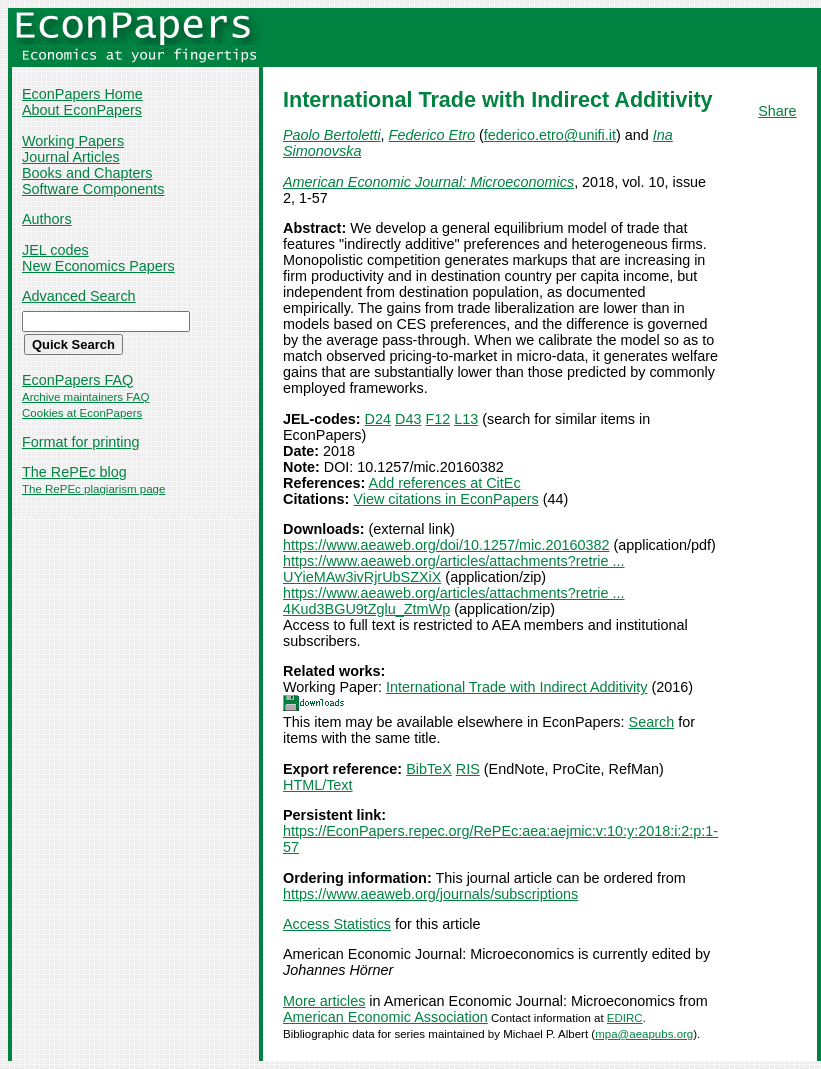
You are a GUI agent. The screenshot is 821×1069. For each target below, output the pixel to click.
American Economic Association (385, 1017)
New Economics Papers (98, 266)
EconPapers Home (82, 94)
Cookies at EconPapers (82, 413)
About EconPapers (82, 110)
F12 (437, 419)
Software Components (93, 189)
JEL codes (55, 250)
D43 (408, 419)
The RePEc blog (74, 472)
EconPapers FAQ (77, 380)
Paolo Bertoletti (332, 135)
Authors (47, 219)
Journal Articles (71, 157)
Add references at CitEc (445, 483)
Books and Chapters (87, 173)
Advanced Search (79, 296)
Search (652, 722)
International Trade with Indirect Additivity (517, 687)
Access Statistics (337, 924)
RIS (468, 769)
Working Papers (73, 141)
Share (777, 111)
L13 (466, 419)
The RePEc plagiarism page (93, 489)
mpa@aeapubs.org (644, 1034)
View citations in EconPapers (445, 499)
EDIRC (625, 1018)
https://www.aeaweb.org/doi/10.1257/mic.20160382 (446, 545)
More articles (324, 1001)
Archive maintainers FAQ (85, 397)
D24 (378, 419)
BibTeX (429, 769)
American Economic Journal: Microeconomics (428, 182)
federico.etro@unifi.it (550, 135)
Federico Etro (432, 135)
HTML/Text (318, 785)
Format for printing (81, 442)
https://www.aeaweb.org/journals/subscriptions (430, 894)
